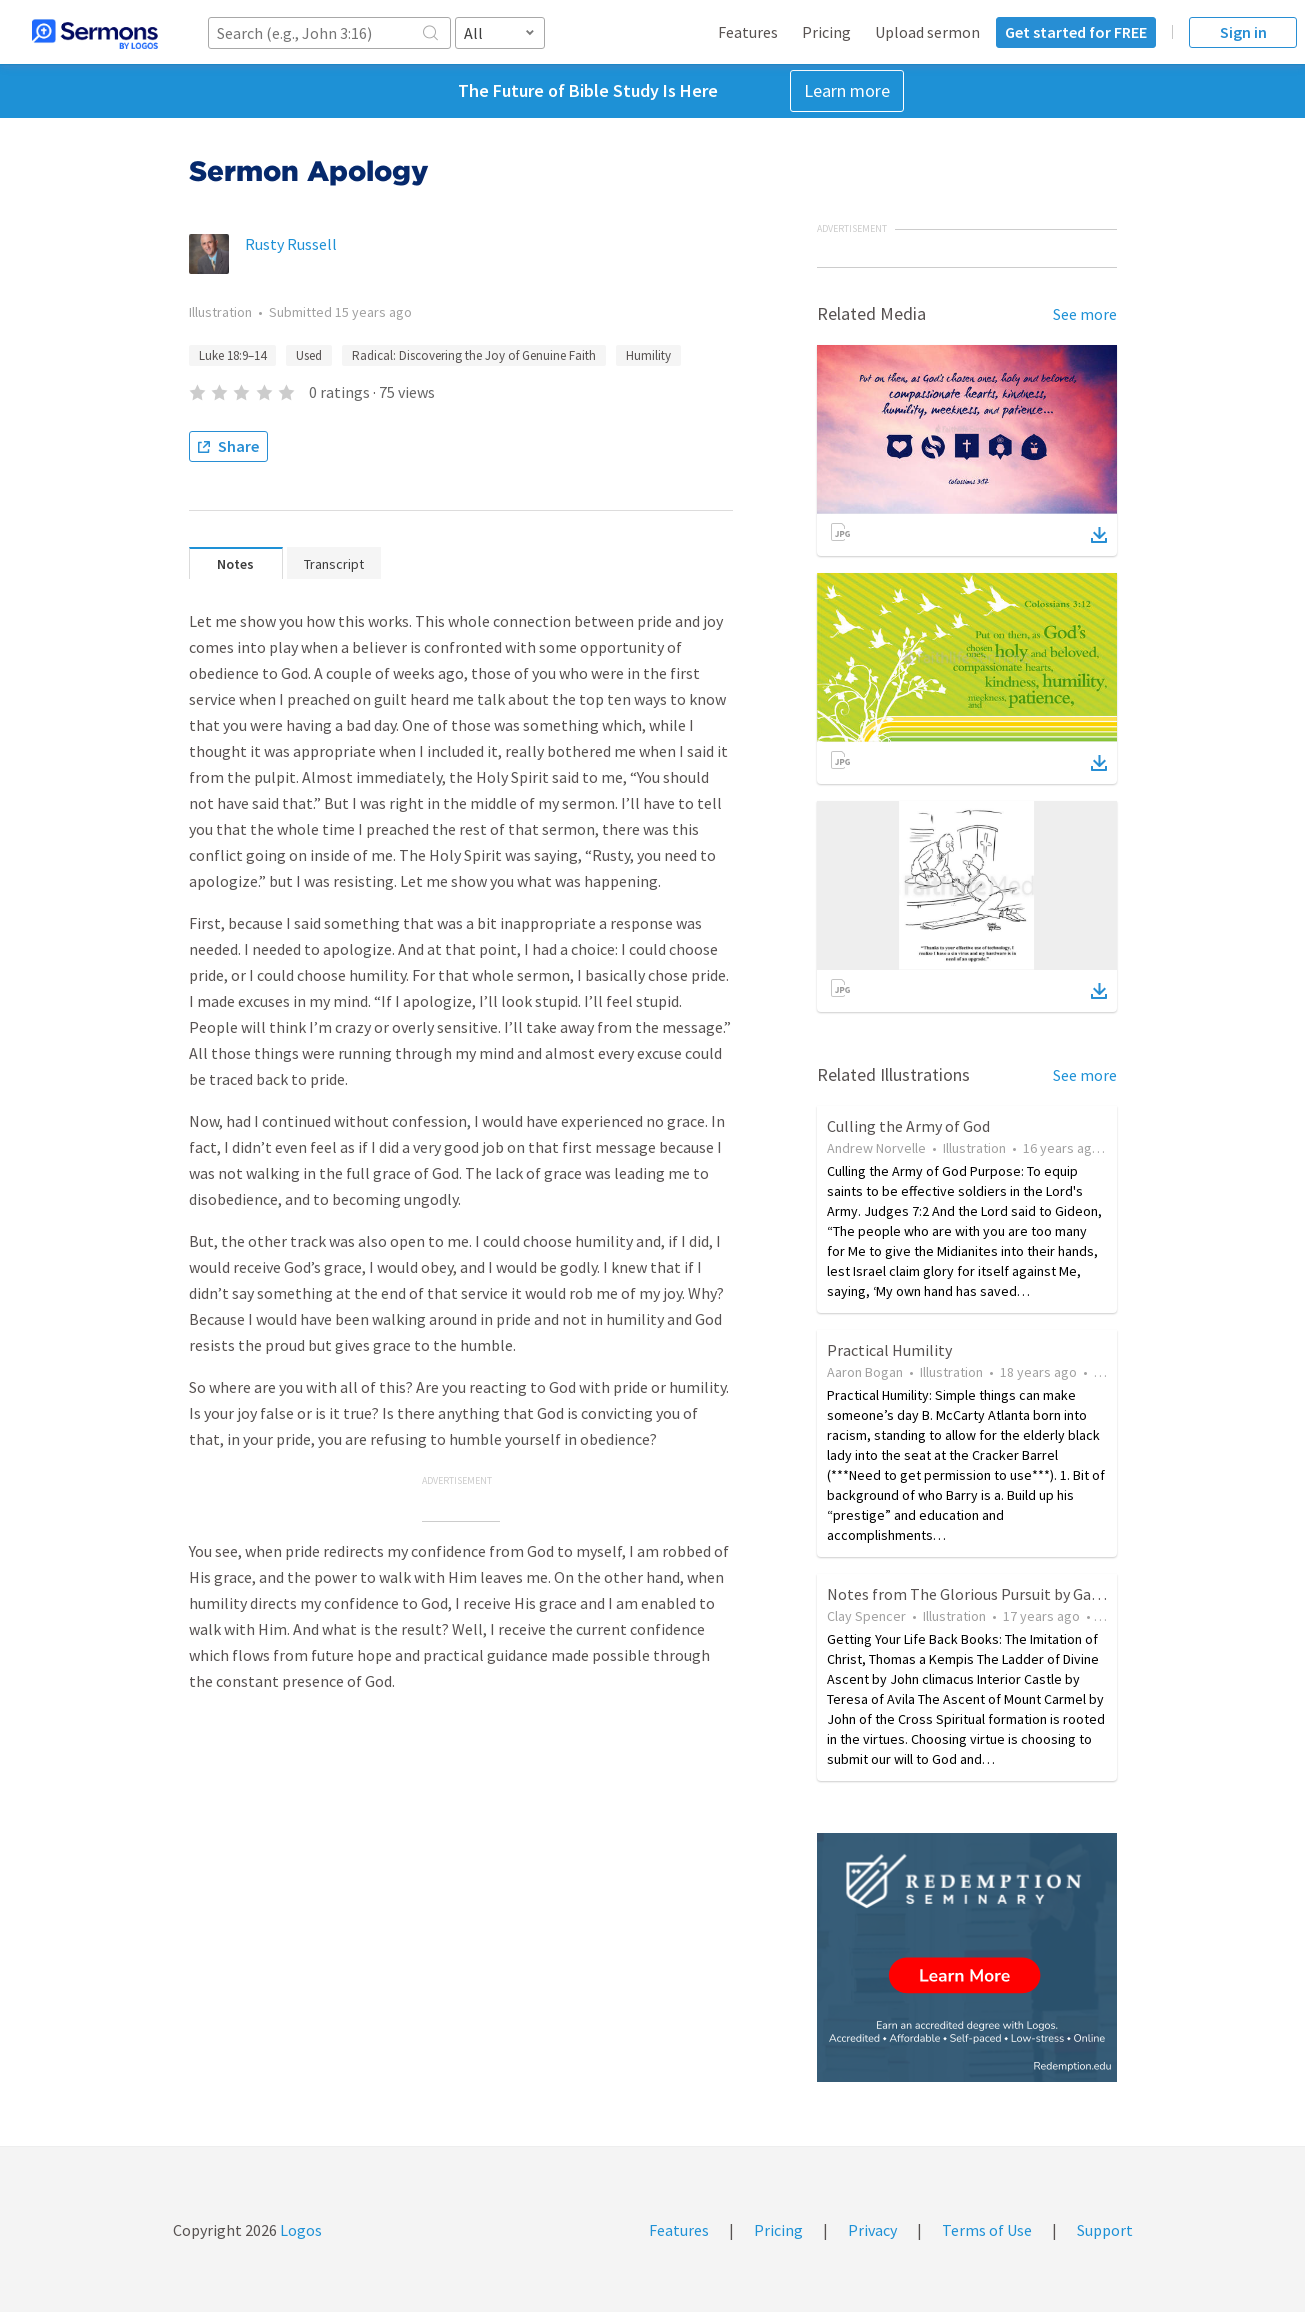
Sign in (1243, 32)
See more (1085, 314)
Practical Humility (889, 1350)
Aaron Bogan (865, 1372)
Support (1105, 2230)
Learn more (847, 90)
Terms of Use (987, 2230)
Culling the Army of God (908, 1126)
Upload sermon (927, 32)
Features (748, 32)
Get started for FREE (1076, 32)
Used (309, 355)
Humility (648, 355)
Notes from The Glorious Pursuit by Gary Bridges (993, 1594)
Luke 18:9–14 (232, 355)
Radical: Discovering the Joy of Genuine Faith (474, 355)
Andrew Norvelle (876, 1148)
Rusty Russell (291, 244)
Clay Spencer (866, 1616)
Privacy (872, 2230)
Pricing (826, 32)
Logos (299, 2230)
